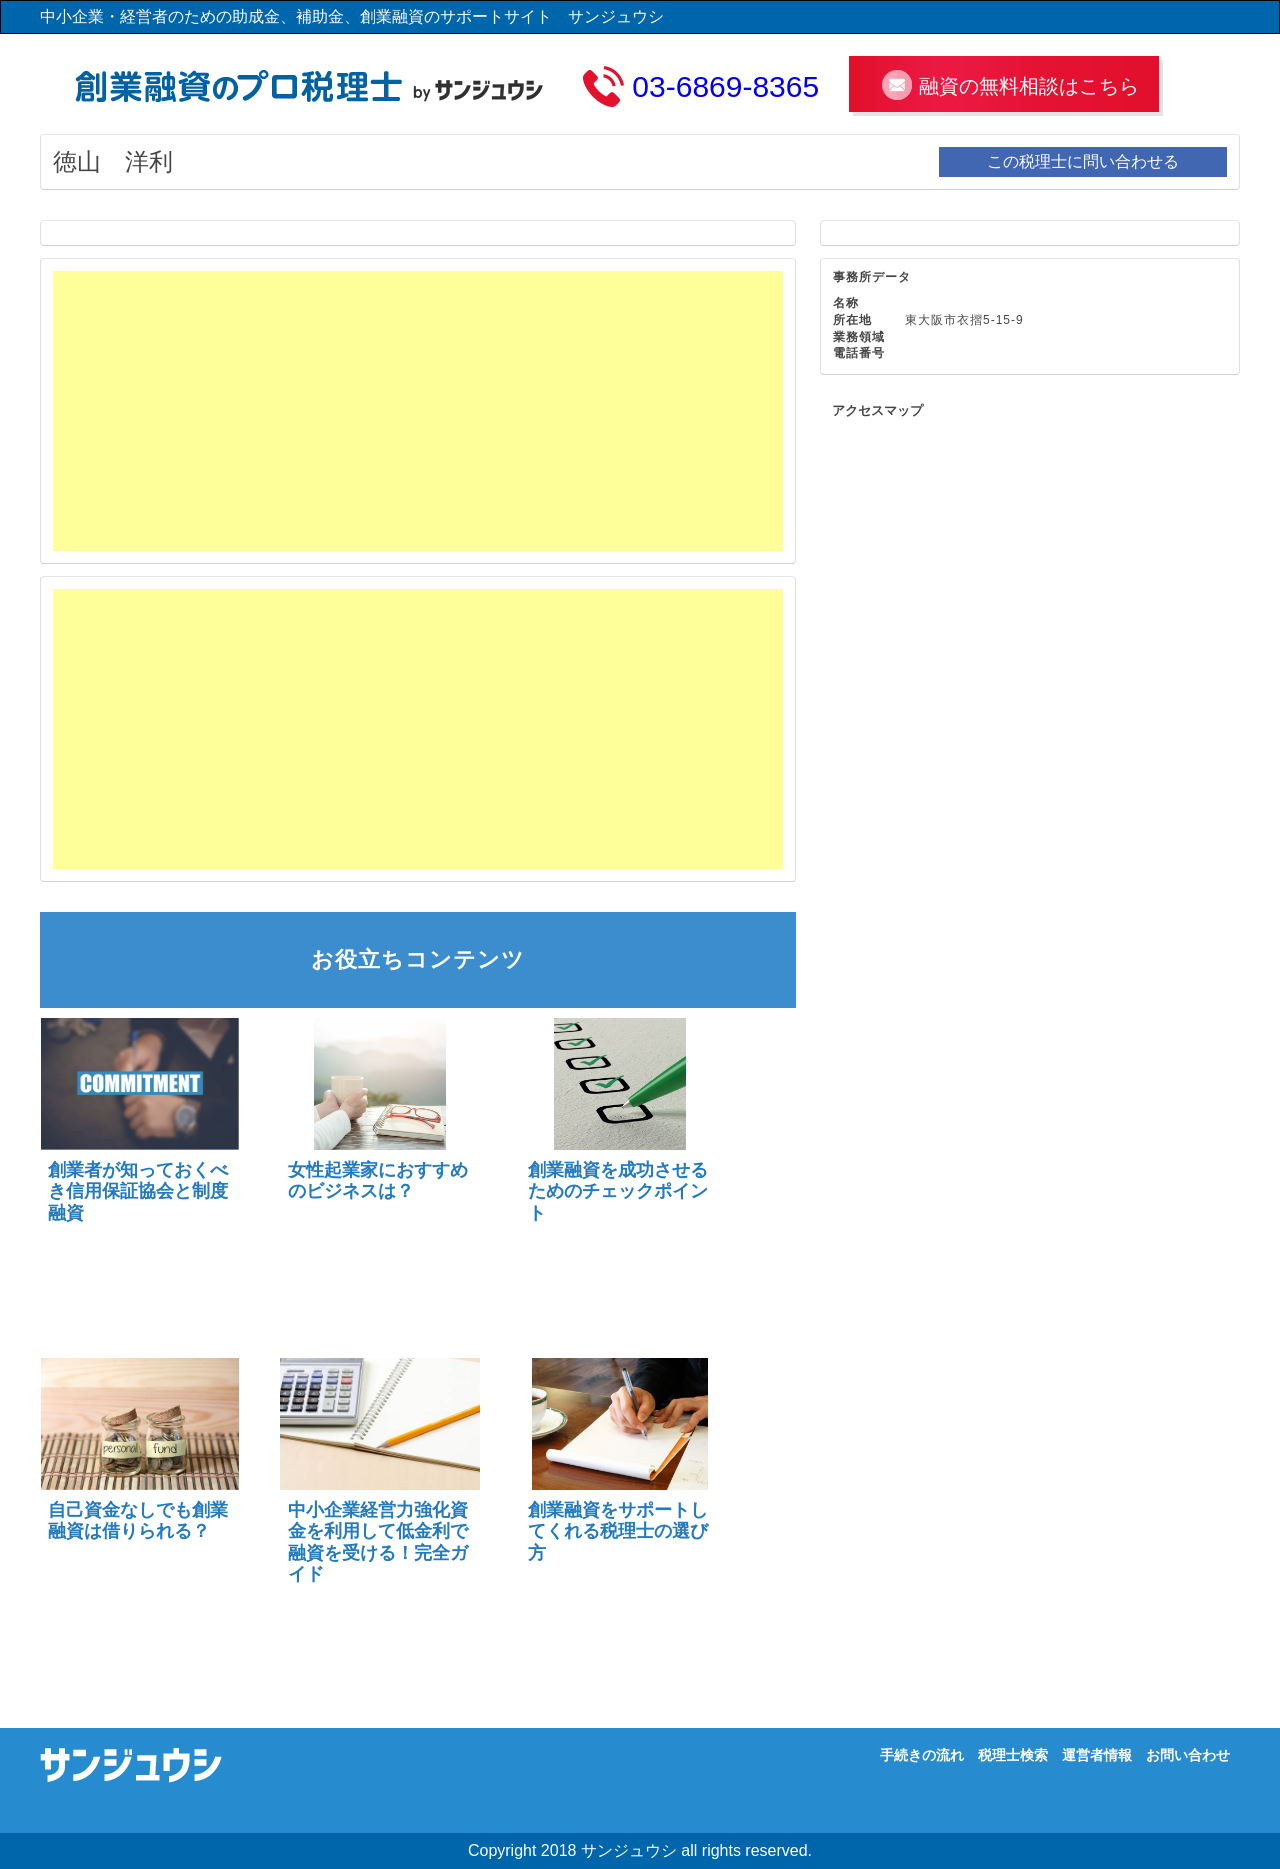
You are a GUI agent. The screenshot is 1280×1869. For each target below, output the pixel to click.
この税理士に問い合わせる (1083, 161)
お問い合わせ (1188, 1755)
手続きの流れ (922, 1755)
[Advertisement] (418, 411)
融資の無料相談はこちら (1029, 86)
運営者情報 (1097, 1755)
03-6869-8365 (725, 86)
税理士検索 (1013, 1755)
